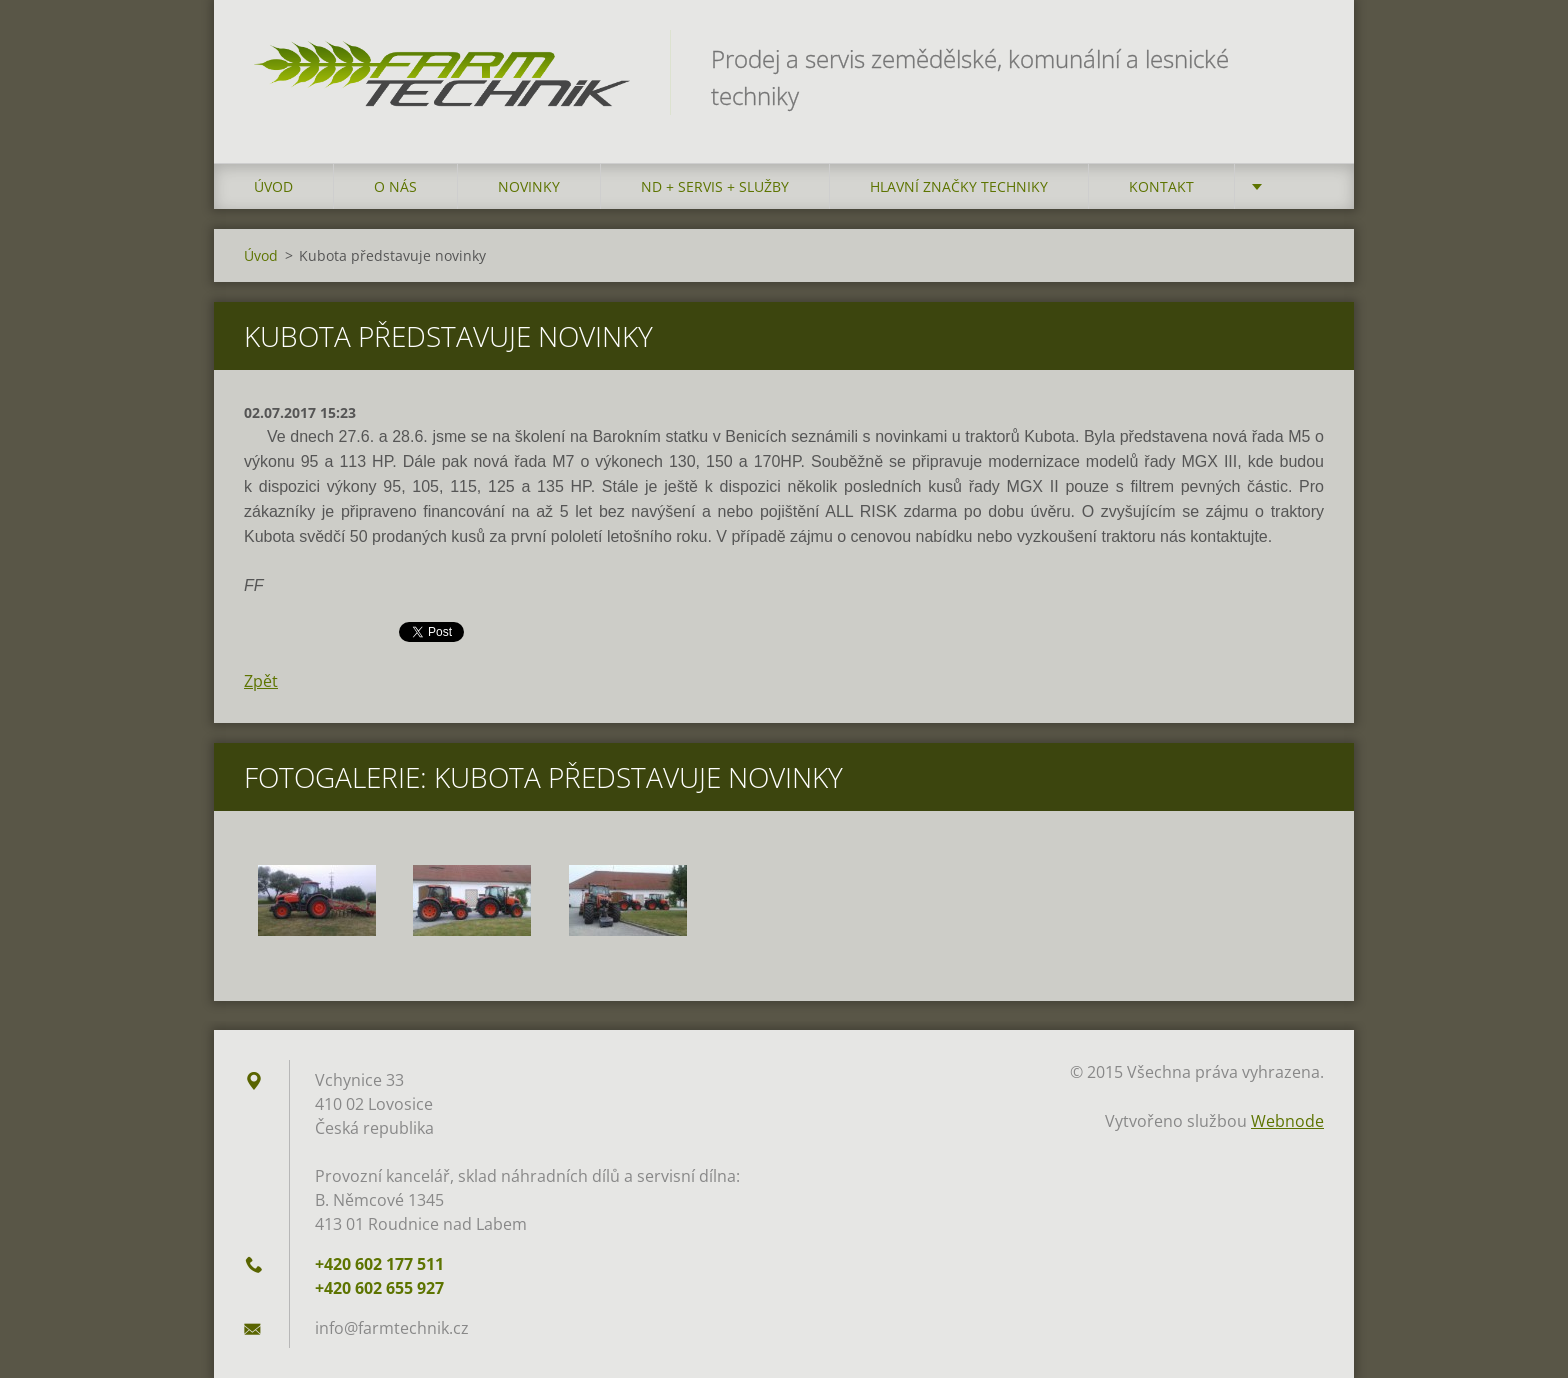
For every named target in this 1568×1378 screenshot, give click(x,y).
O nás (395, 186)
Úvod (273, 186)
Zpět (261, 681)
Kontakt (1161, 186)
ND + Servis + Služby (715, 186)
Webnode (1287, 1121)
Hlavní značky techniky (959, 186)
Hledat (1302, 58)
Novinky (529, 186)
